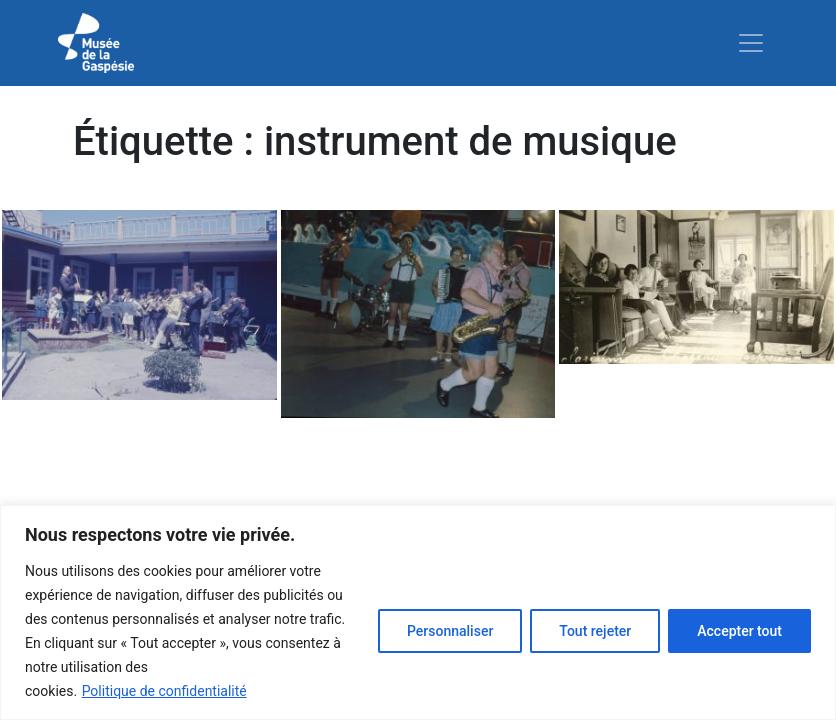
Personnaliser (450, 631)
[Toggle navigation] (751, 43)
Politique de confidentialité (164, 691)
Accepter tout (739, 631)
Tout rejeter (595, 631)
